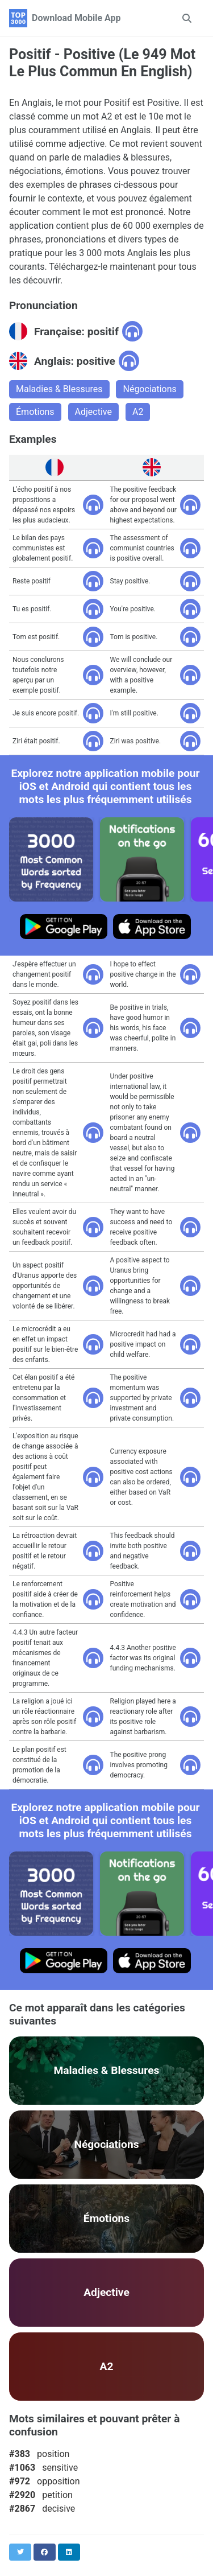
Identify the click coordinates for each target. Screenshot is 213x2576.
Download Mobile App (76, 18)
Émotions (35, 411)
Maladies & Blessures (59, 389)
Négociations (149, 389)
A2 (137, 411)
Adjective (93, 411)
